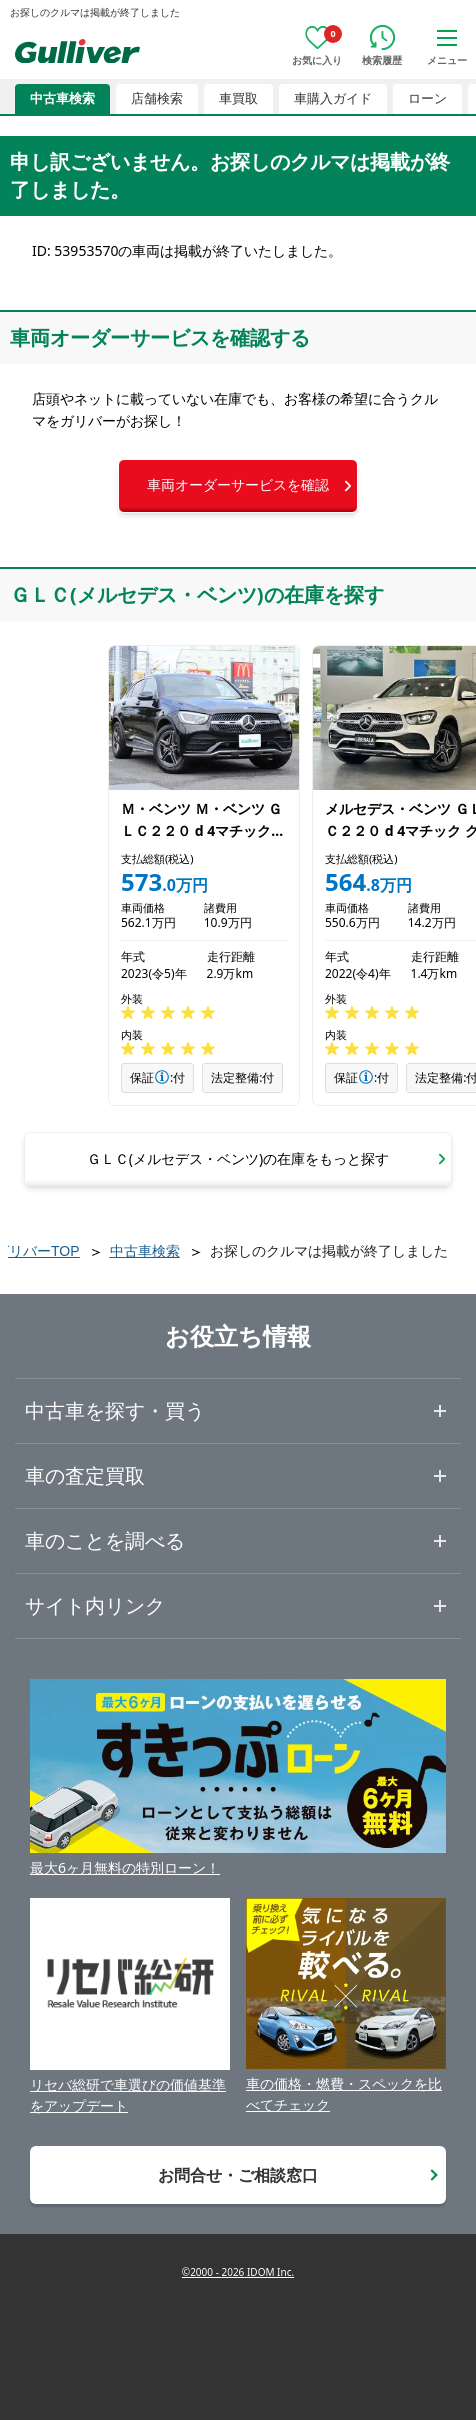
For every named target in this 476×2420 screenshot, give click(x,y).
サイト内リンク (95, 1605)
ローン (427, 98)
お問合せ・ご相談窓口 (238, 2175)
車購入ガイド (333, 98)
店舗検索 (157, 98)
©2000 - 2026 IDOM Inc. (238, 2272)
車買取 (238, 98)
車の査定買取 (85, 1475)
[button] (238, 486)
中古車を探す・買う (115, 1410)
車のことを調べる (105, 1540)
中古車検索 (62, 98)
